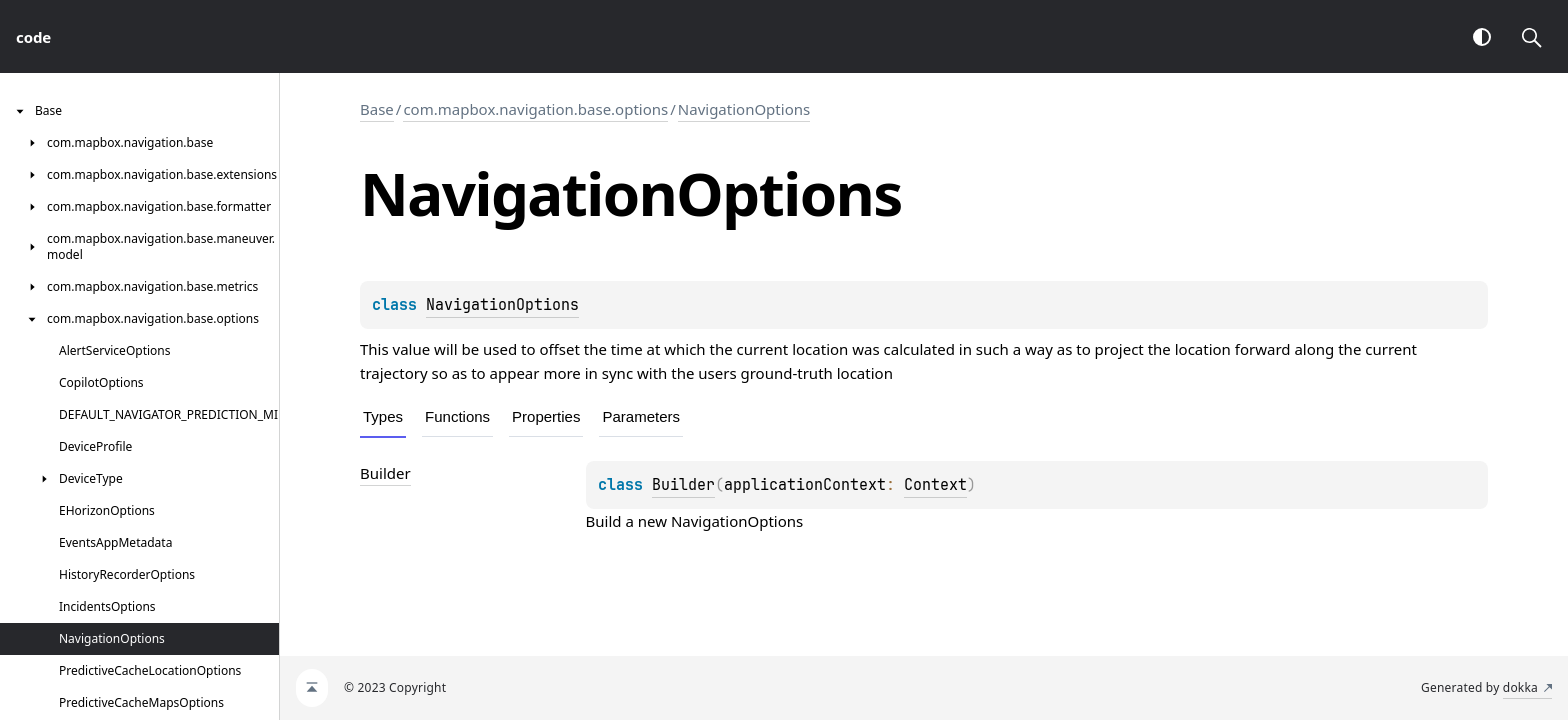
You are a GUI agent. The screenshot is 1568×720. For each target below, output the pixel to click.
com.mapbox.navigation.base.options (535, 109)
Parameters (641, 416)
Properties (546, 416)
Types (383, 416)
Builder (683, 485)
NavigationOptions (744, 109)
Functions (457, 416)
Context (935, 485)
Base (377, 109)
